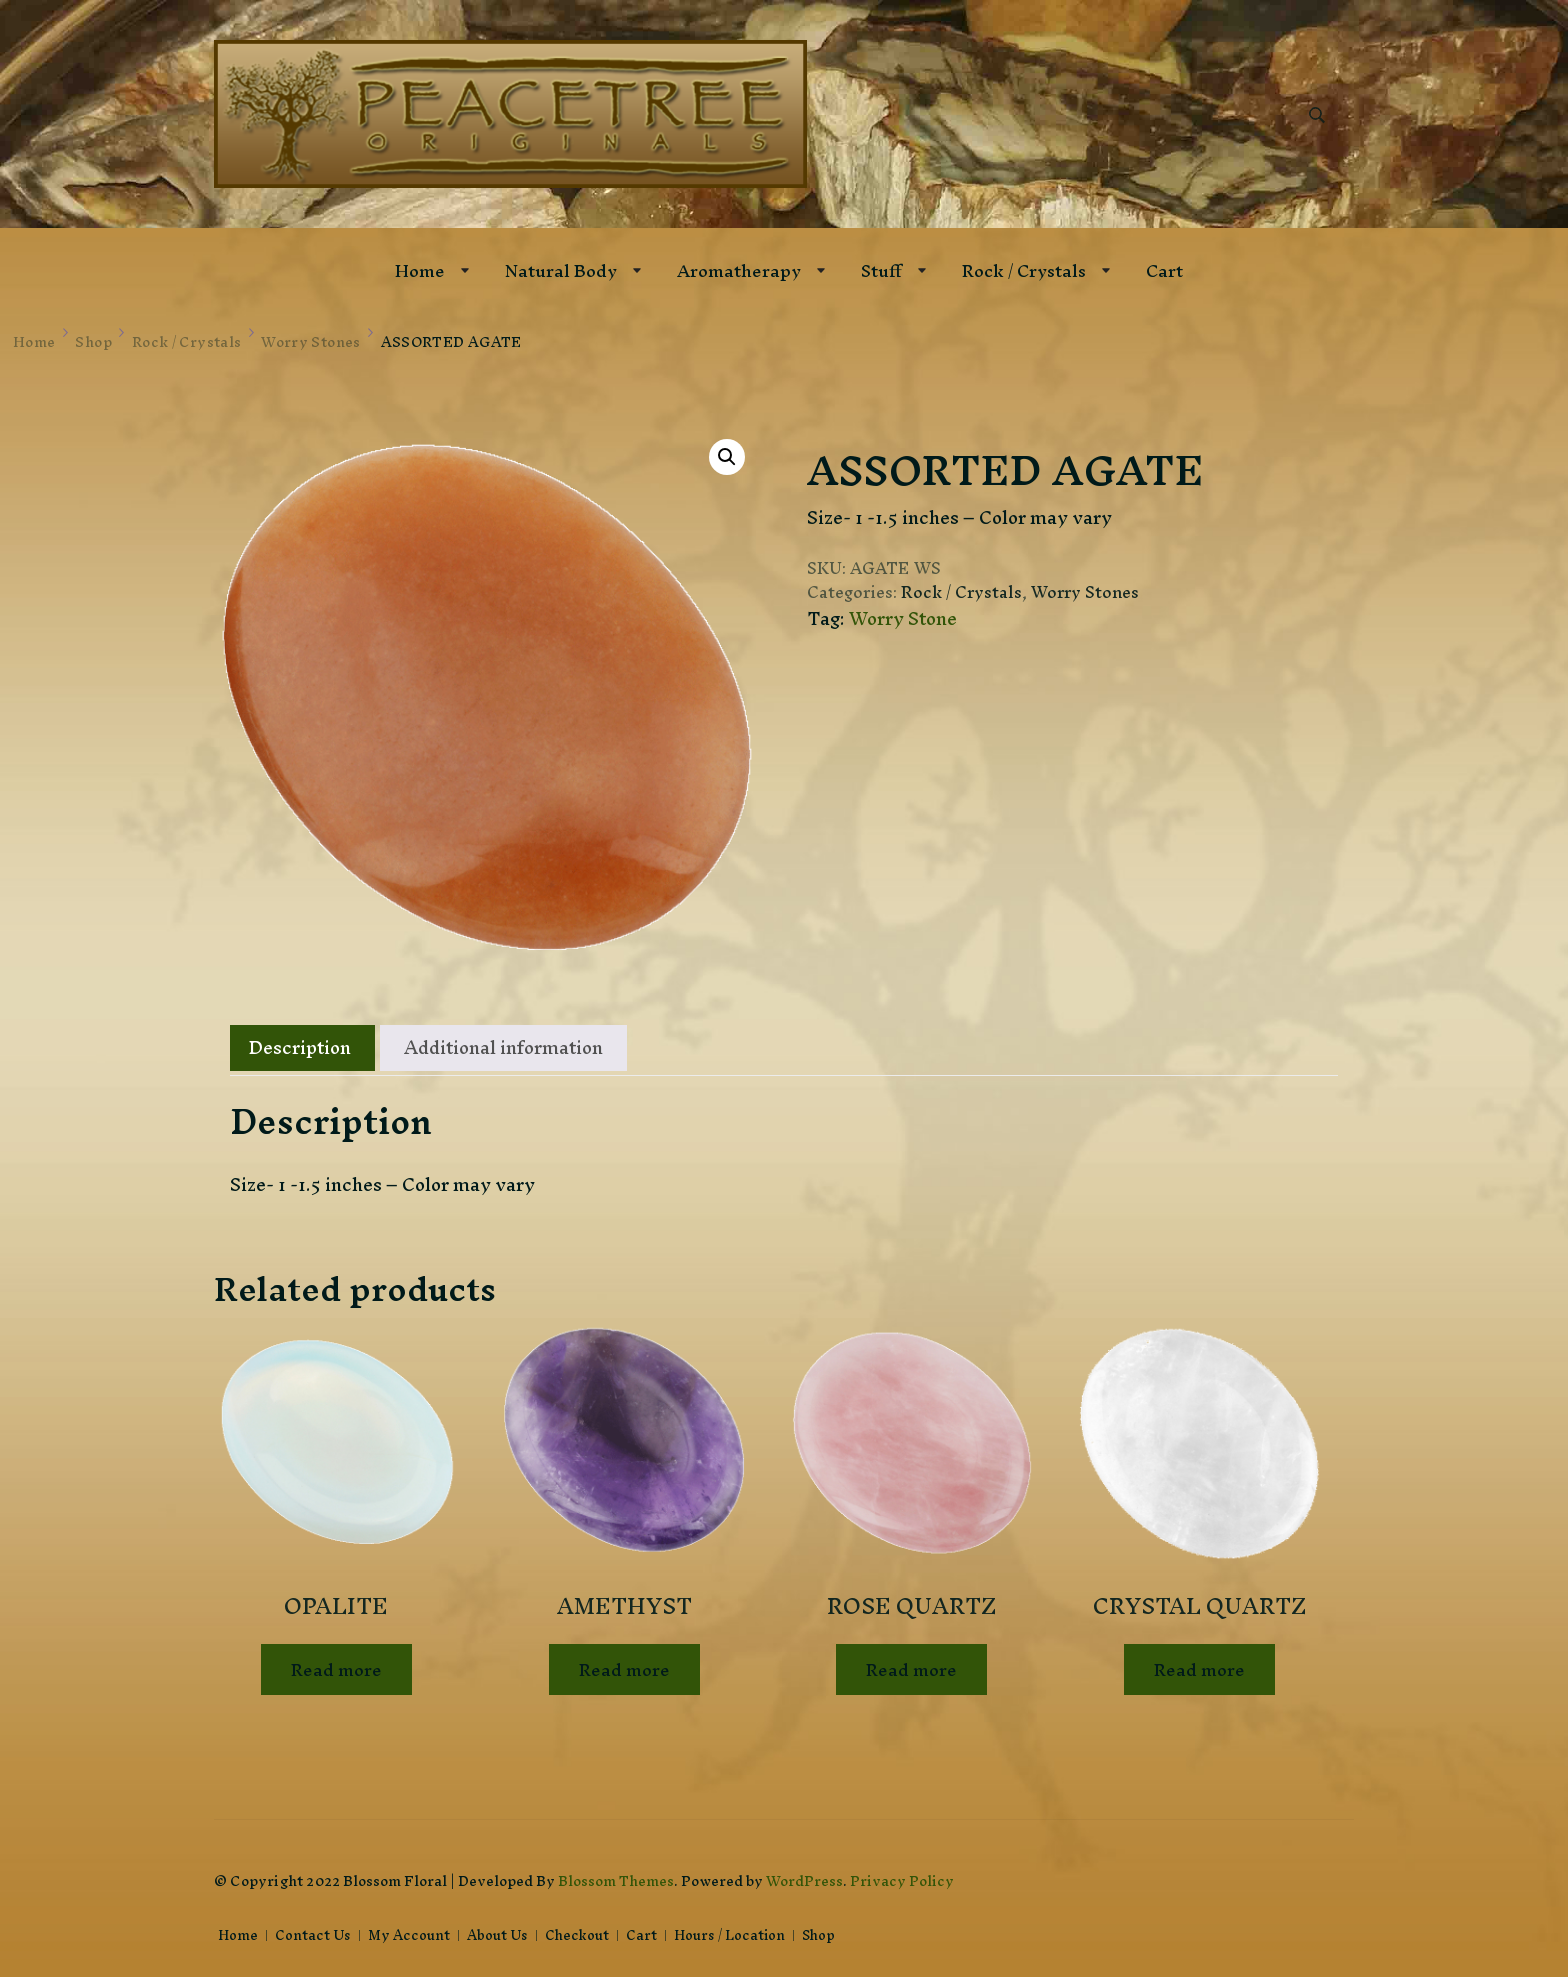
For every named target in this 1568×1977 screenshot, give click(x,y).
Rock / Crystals (1024, 270)
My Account (409, 1936)
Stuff (881, 270)
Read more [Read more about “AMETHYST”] (624, 1669)
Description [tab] (300, 1047)
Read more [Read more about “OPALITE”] (336, 1669)
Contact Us (313, 1936)
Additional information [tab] (503, 1047)
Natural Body (561, 270)
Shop (818, 1936)
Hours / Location (729, 1936)
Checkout (577, 1936)
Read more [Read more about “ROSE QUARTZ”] (911, 1669)
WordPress (804, 1881)
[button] (727, 457)
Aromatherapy (739, 270)
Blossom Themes (616, 1881)
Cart (1164, 270)
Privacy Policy (902, 1881)
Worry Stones (1085, 592)
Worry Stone (903, 618)
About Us (497, 1936)
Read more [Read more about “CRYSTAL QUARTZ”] (1199, 1669)
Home (420, 270)
